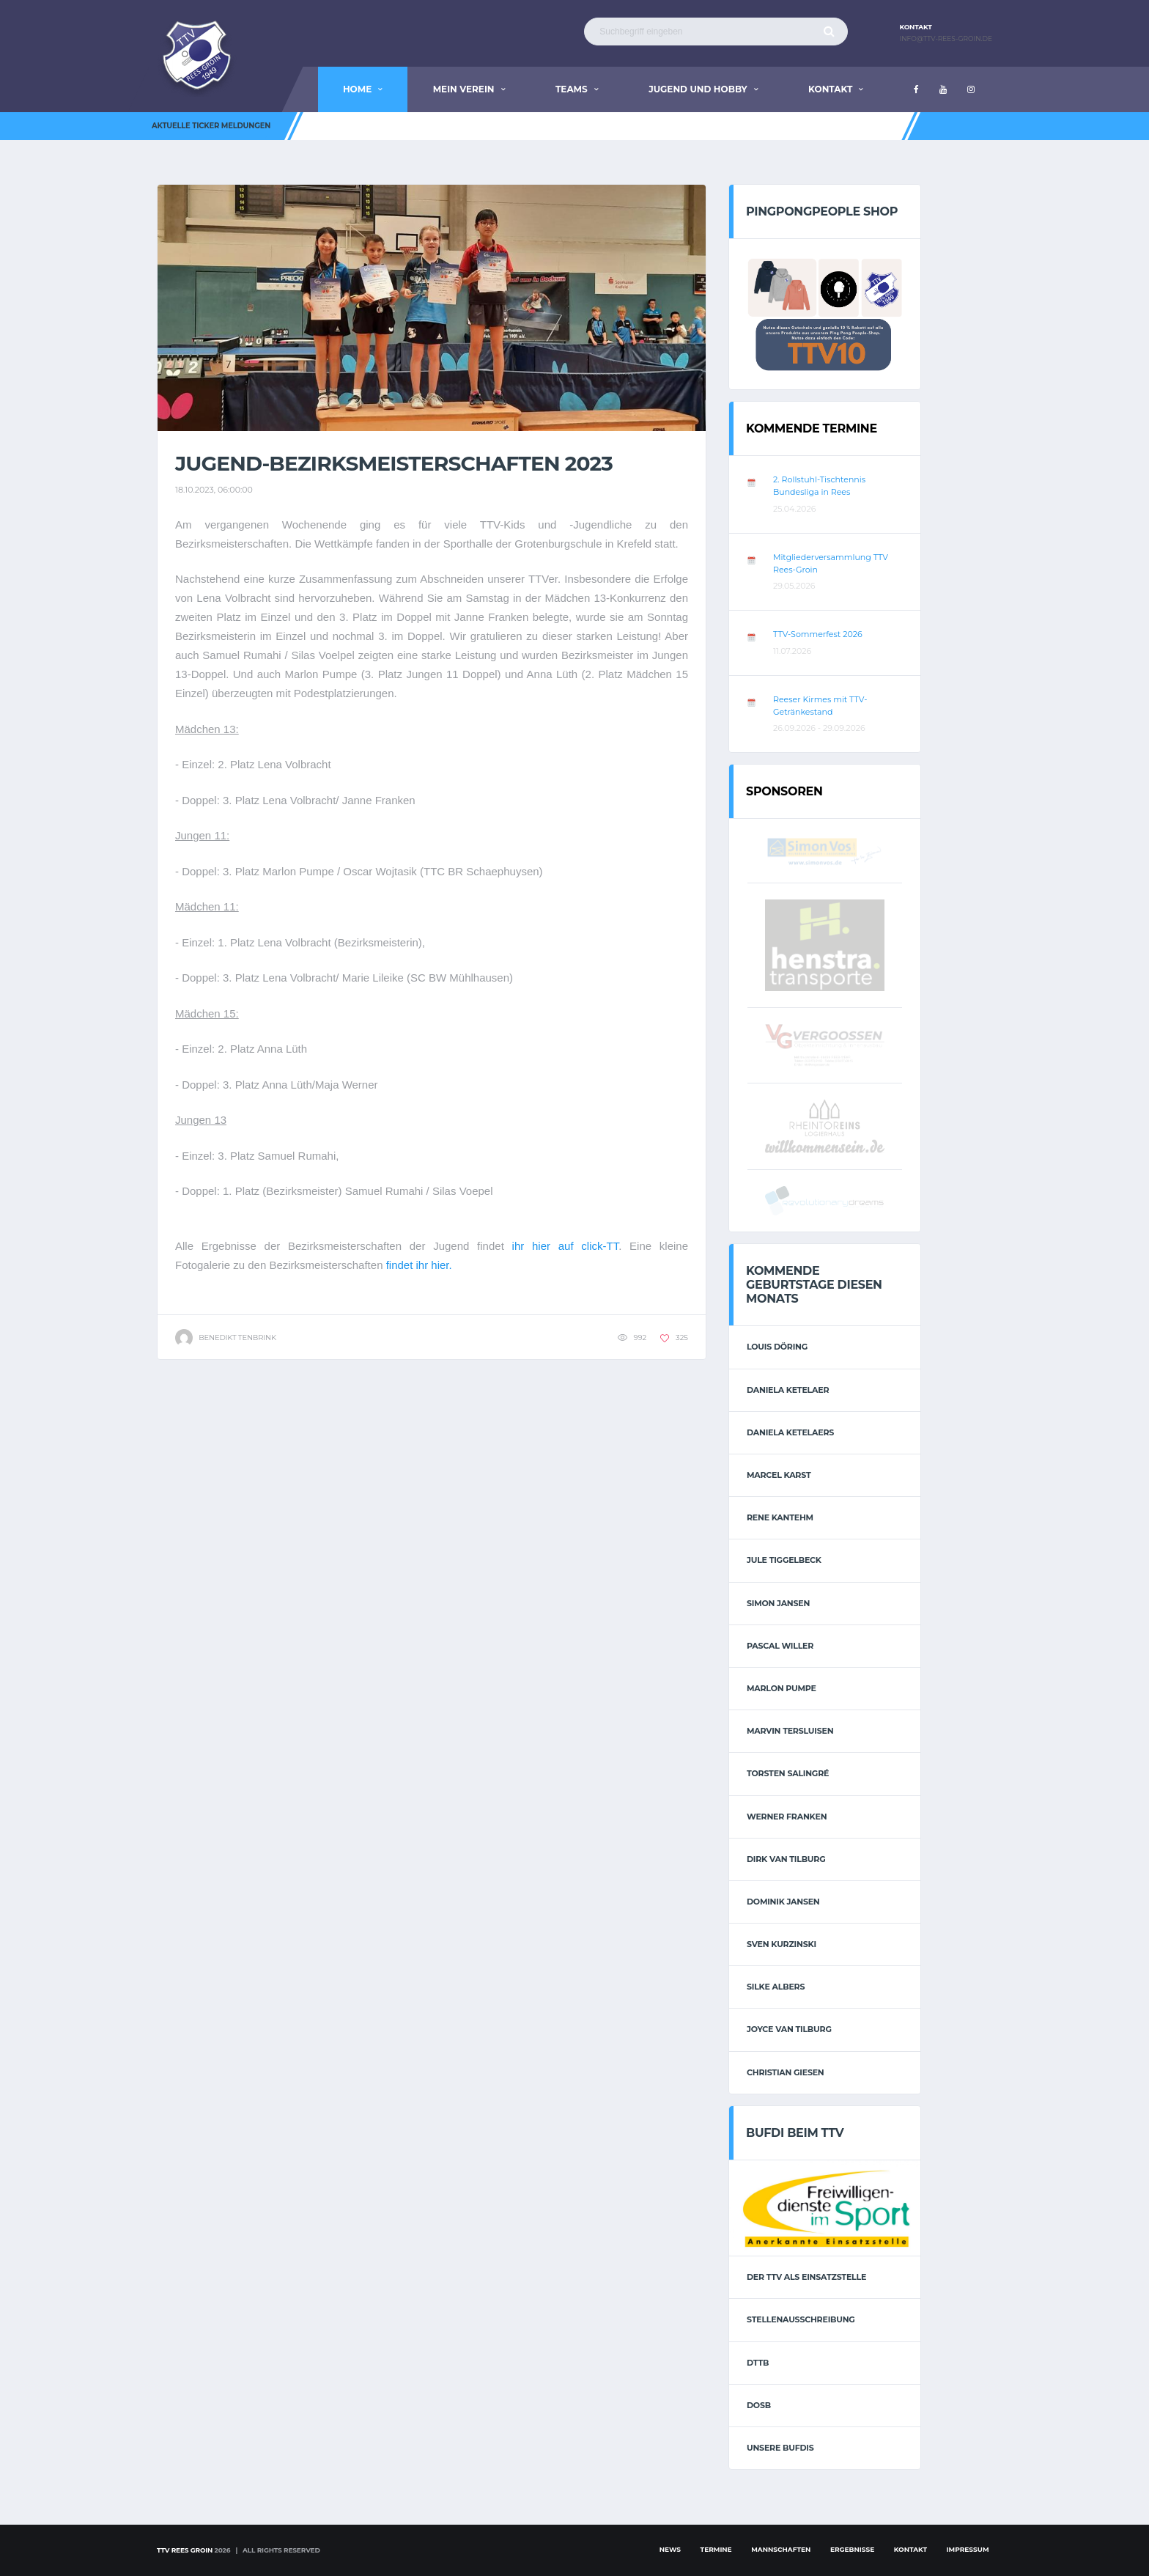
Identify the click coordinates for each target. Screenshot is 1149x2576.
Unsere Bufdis (780, 2448)
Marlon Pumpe (781, 1688)
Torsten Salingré (788, 1773)
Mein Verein (464, 89)
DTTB (758, 2363)
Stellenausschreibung (801, 2319)
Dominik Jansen (783, 1901)
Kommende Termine (811, 428)
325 (674, 1337)
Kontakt (830, 89)
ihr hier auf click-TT (565, 1246)
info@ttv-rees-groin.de (946, 39)
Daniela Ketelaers (790, 1432)
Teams (571, 89)
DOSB (759, 2405)
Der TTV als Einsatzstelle (806, 2277)
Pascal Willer (780, 1646)
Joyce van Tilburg (789, 2029)
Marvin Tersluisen (790, 1731)
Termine (716, 2549)
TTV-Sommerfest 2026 (817, 634)
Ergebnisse (852, 2549)
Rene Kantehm (780, 1517)
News (670, 2549)
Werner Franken (787, 1816)
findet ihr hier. (419, 1265)
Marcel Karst (779, 1475)
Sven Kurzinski (781, 1944)
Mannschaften (780, 2549)
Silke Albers (776, 1986)
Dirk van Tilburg (786, 1859)
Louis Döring (777, 1347)
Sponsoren (784, 791)
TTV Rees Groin (185, 2550)
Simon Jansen (778, 1603)
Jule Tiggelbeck (784, 1560)
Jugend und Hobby (698, 89)
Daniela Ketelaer (788, 1390)
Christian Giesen (785, 2072)
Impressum (968, 2549)
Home (357, 89)
